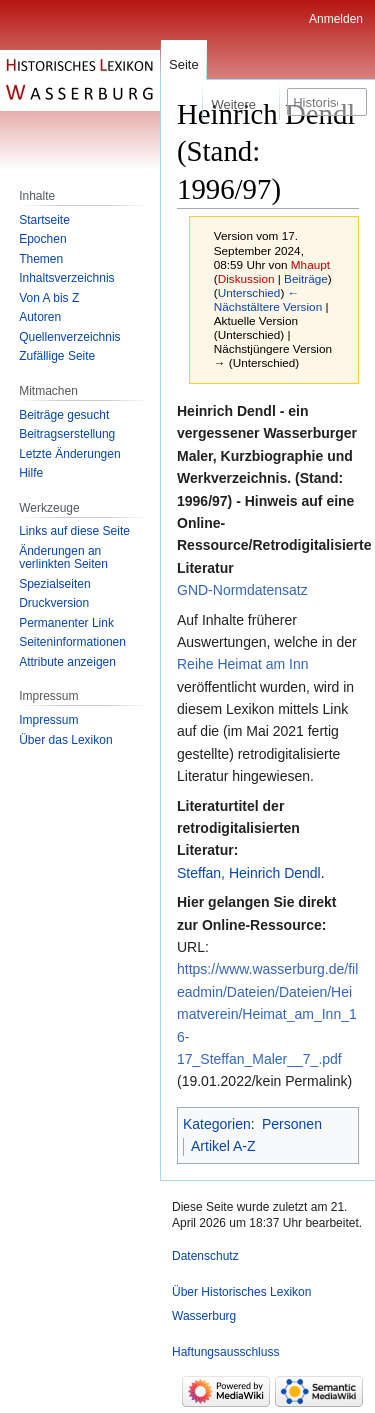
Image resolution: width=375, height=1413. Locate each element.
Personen (292, 1124)
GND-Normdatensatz (242, 590)
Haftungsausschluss (225, 1352)
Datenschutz (205, 1256)
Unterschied (249, 292)
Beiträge (306, 278)
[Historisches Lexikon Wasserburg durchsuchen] (327, 102)
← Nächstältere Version (268, 299)
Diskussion (246, 278)
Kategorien (217, 1124)
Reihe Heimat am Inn (243, 664)
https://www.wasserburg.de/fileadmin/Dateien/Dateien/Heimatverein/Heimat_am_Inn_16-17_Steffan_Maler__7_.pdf (267, 1014)
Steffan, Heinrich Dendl (249, 873)
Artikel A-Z (223, 1146)
